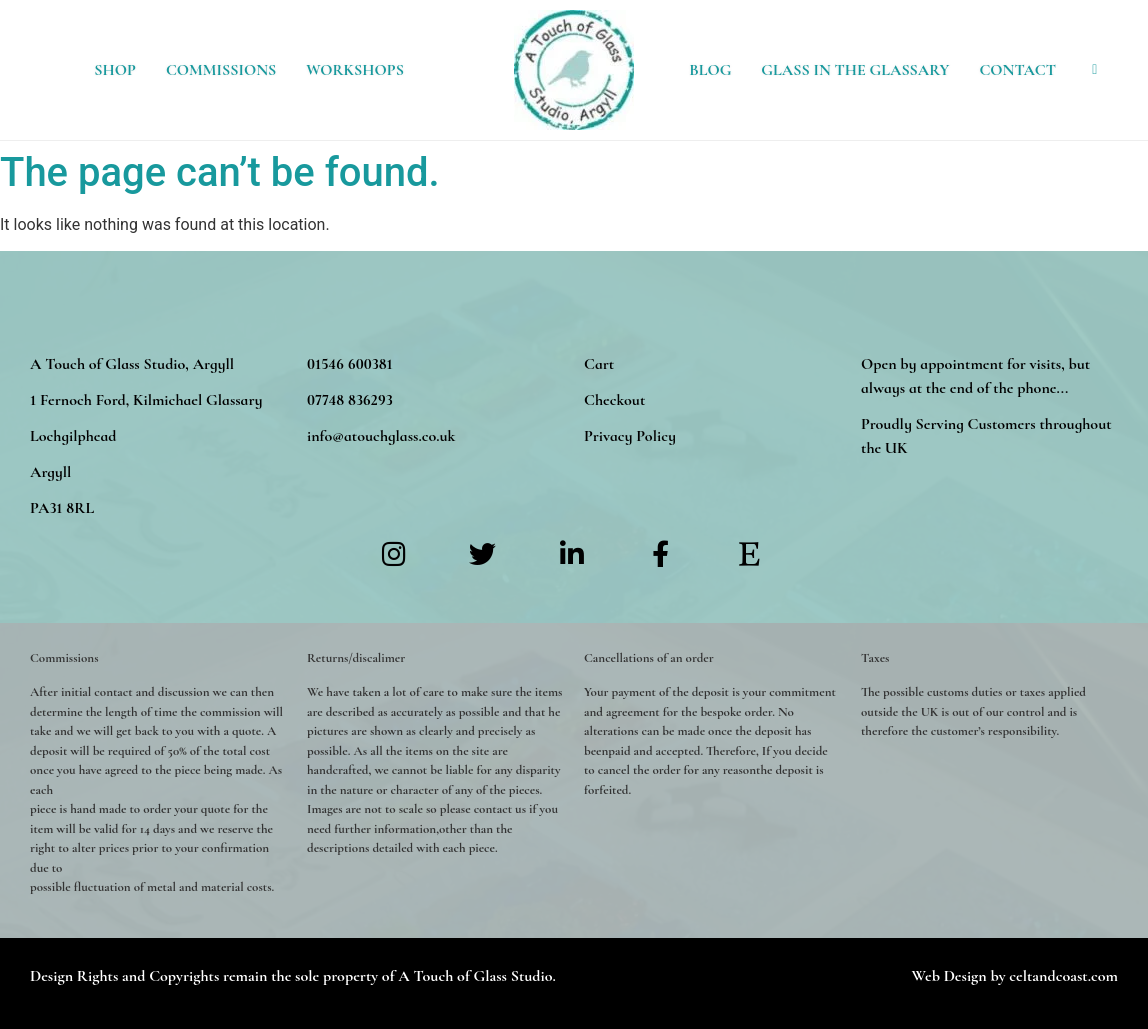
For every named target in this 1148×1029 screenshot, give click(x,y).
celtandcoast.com (1063, 976)
